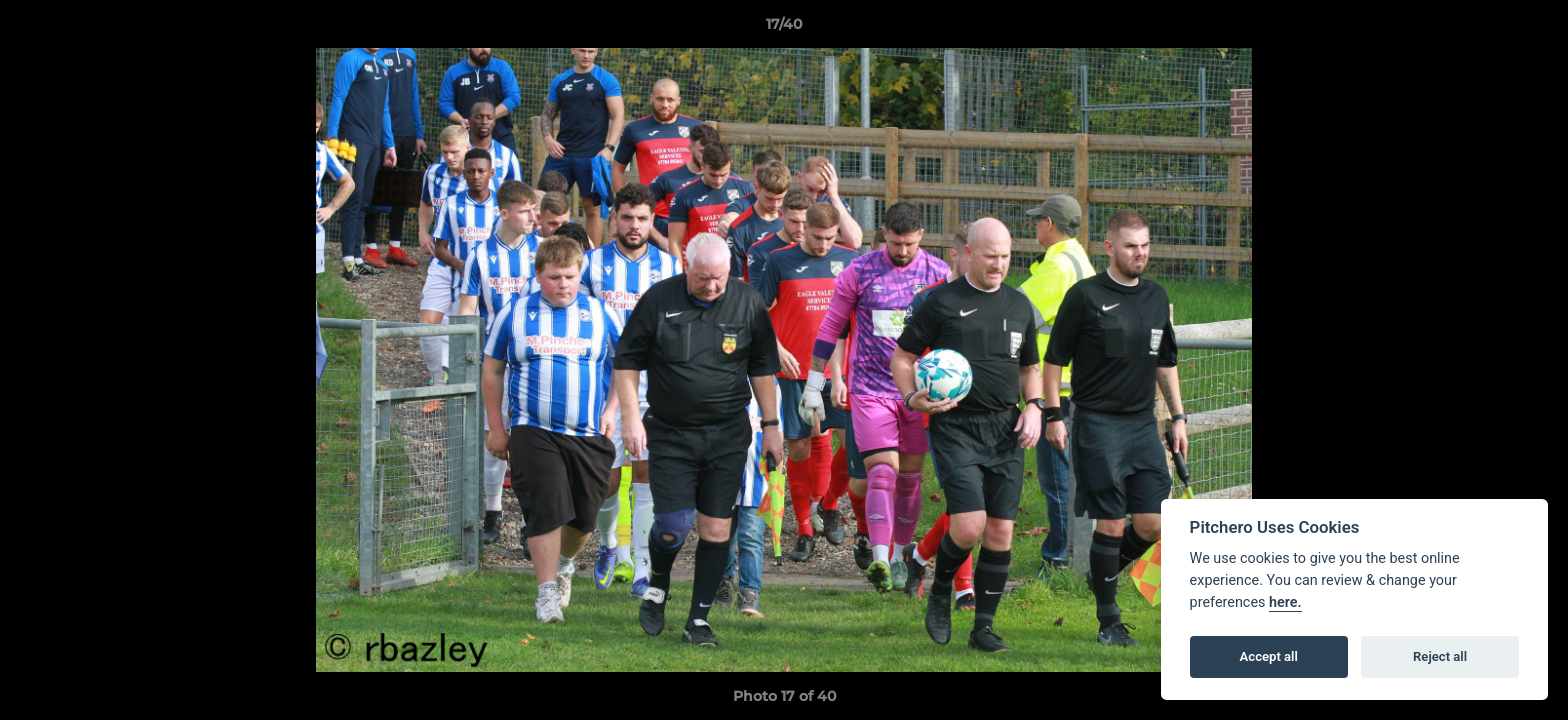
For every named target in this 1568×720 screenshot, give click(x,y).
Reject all (1440, 656)
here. (1285, 602)
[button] (1532, 29)
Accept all (1269, 656)
